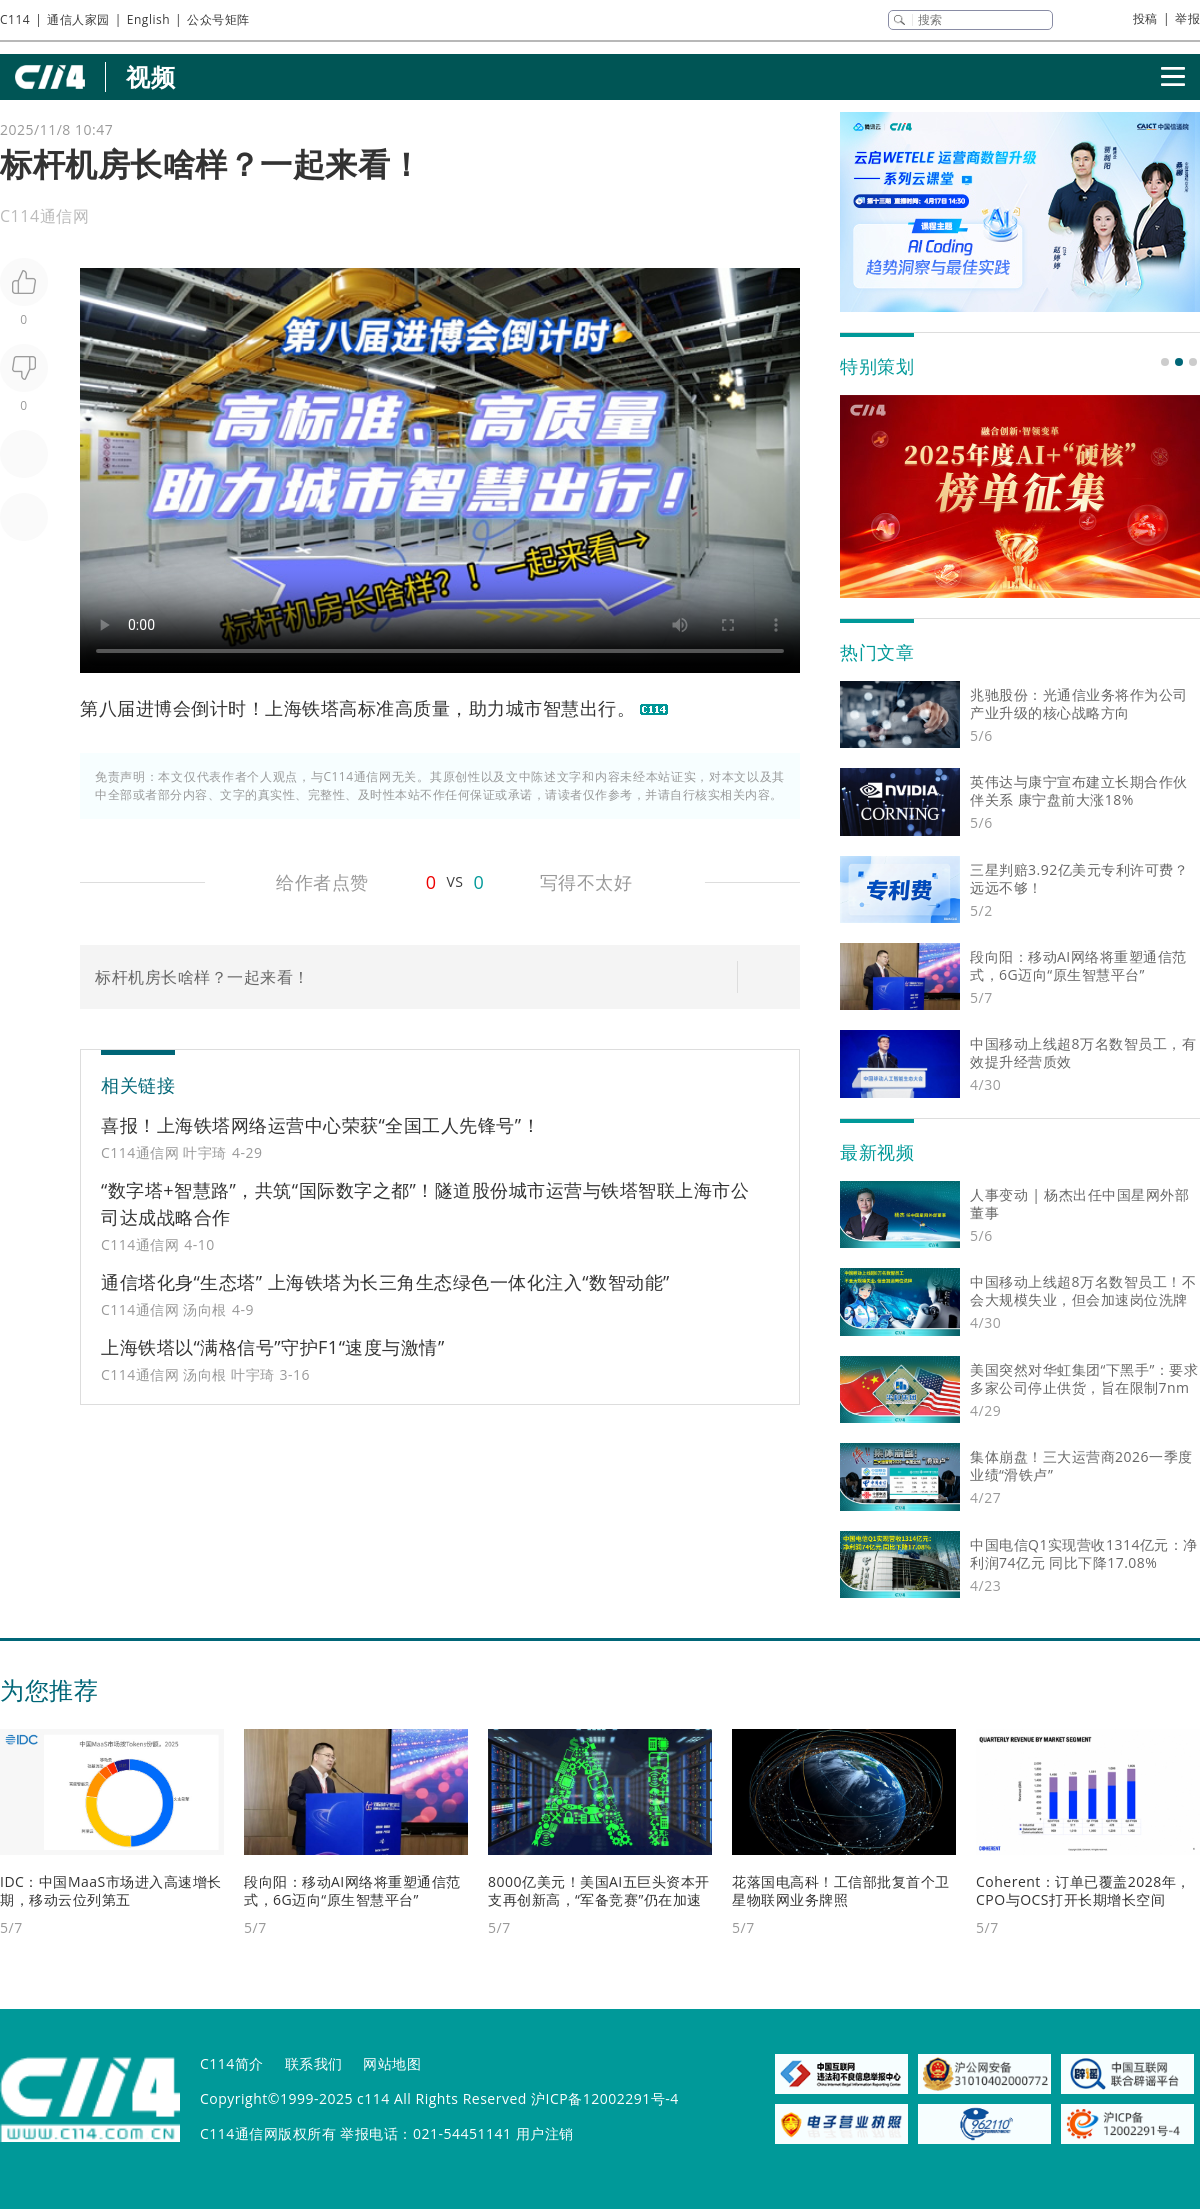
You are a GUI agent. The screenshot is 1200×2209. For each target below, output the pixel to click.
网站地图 (392, 2063)
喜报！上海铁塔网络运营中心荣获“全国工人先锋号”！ (320, 1125)
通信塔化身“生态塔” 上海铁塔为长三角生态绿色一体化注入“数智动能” (385, 1282)
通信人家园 (78, 19)
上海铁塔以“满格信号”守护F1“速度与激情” (273, 1347)
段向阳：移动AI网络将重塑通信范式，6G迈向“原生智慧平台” (352, 1890)
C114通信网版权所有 (268, 2133)
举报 (1187, 18)
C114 (15, 19)
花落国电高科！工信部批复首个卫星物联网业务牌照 (841, 1890)
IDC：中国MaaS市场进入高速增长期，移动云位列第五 (111, 1890)
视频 (150, 76)
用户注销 (545, 2133)
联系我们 (314, 2063)
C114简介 (232, 2063)
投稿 (1145, 18)
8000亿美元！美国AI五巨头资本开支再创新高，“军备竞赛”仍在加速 (599, 1890)
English (148, 19)
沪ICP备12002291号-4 (605, 2098)
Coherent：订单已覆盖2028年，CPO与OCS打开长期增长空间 (1083, 1890)
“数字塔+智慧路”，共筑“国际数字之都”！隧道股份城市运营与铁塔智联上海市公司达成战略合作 (425, 1203)
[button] (1165, 362)
